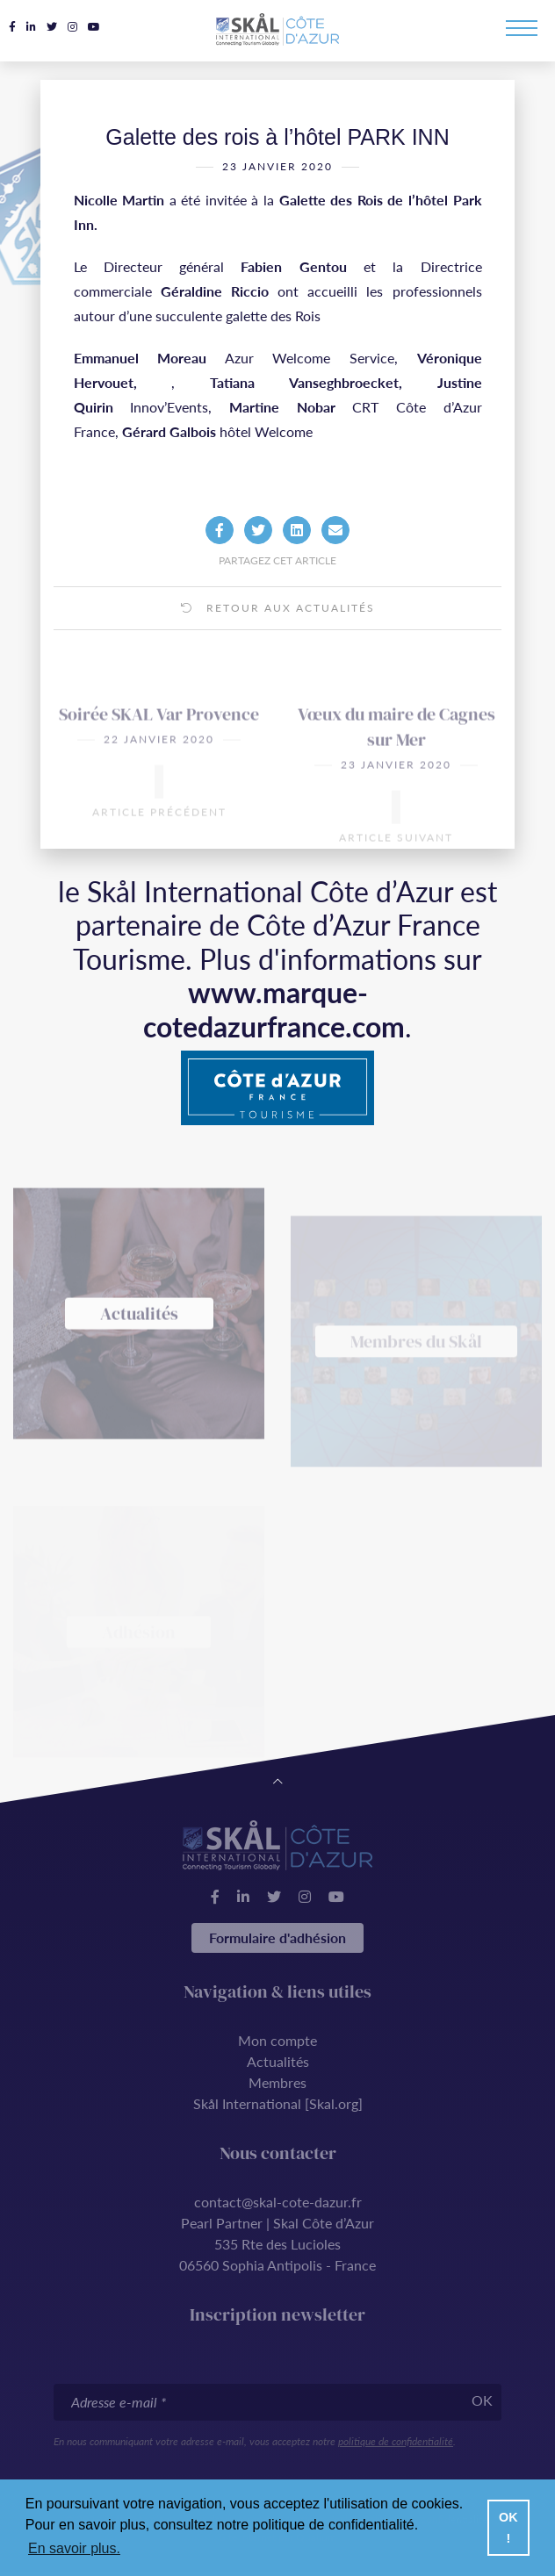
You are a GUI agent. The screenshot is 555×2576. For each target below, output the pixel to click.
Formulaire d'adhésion (277, 1937)
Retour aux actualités (278, 638)
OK (482, 2400)
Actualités (278, 2061)
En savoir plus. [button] (74, 2548)
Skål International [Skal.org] (278, 2103)
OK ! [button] (508, 2527)
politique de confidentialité (395, 2441)
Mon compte (277, 2040)
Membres (277, 2082)
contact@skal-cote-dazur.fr (278, 2201)
